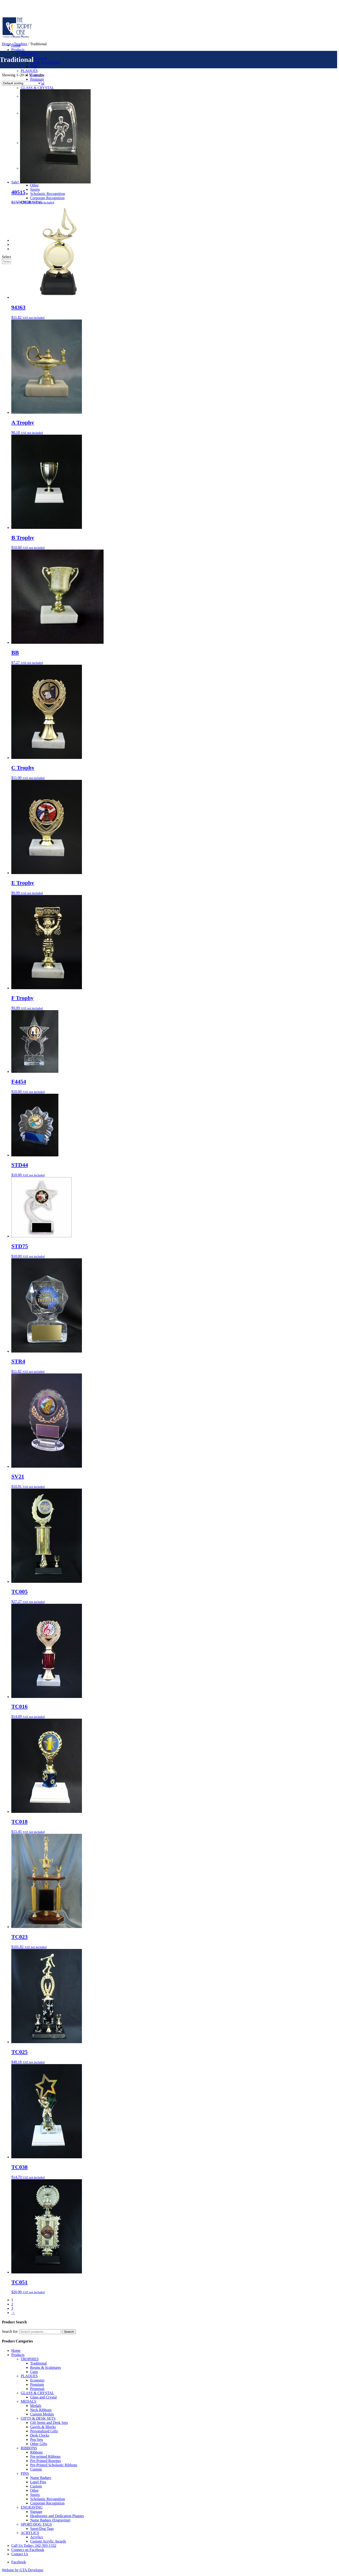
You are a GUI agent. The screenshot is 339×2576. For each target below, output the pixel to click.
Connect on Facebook (27, 2550)
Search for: (10, 2331)
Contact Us (19, 2554)
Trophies (20, 44)
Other (34, 185)
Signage (36, 2512)
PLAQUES (29, 71)
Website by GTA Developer (23, 2570)
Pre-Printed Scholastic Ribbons (53, 2465)
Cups (34, 67)
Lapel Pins (38, 2482)
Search (69, 2331)
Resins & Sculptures (45, 62)
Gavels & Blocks (43, 2427)
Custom (36, 2469)
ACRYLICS (30, 2533)
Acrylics (36, 2537)
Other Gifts (38, 2444)
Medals (35, 2406)
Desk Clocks (39, 2435)
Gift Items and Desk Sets (49, 2423)
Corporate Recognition (47, 198)
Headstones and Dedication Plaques (57, 2516)
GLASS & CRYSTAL (37, 88)
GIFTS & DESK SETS (38, 2418)
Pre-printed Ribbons (45, 2456)
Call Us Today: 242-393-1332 (33, 2546)
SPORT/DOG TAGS (36, 2524)
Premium (37, 79)
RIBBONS (29, 2448)
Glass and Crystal (43, 2397)
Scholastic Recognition (47, 194)
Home (6, 44)
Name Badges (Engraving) (50, 2520)
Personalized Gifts (44, 2431)
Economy (37, 2380)
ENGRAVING (32, 2507)
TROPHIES (30, 54)
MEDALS (28, 2401)
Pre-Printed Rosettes (45, 2461)
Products (17, 50)
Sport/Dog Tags (42, 2529)
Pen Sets (36, 2440)
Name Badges (40, 2478)
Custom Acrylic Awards (48, 2541)
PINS (25, 2473)
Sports (35, 189)
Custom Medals (42, 2414)
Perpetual (37, 2389)
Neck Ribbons (41, 2410)
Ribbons (36, 2452)
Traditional (38, 58)
